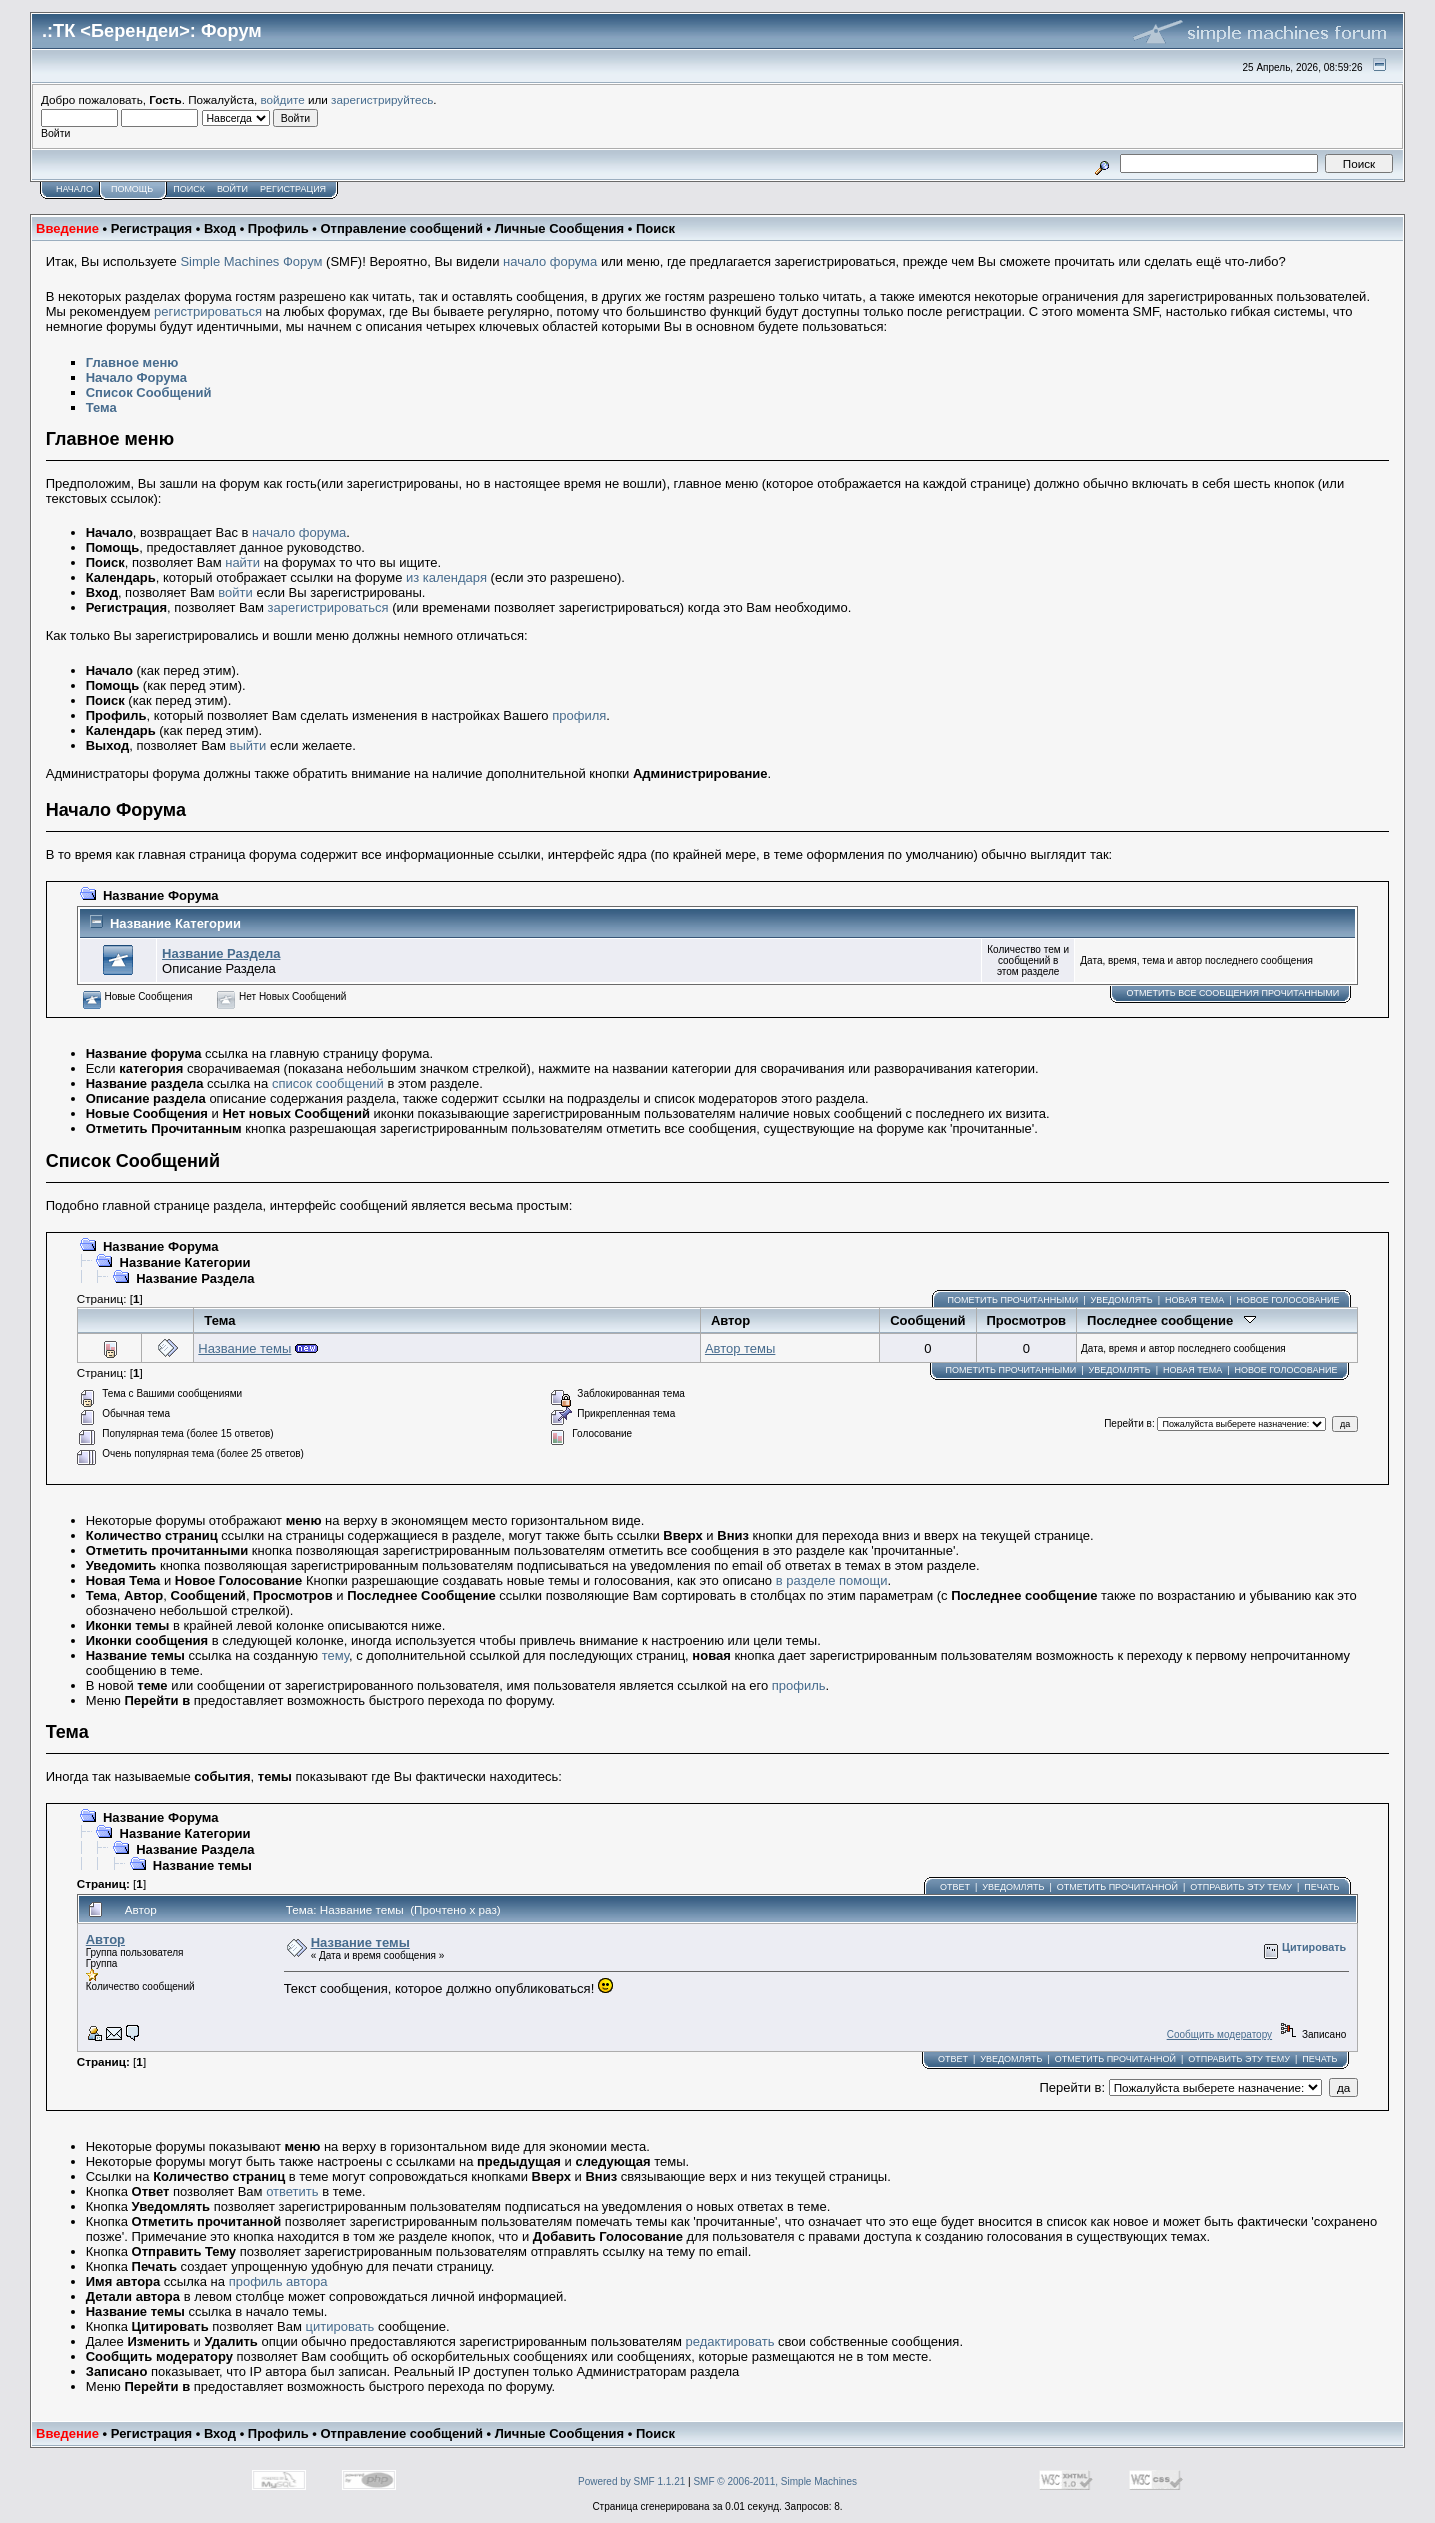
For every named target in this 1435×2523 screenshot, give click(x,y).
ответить (292, 2191)
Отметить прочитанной (1117, 1887)
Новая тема (1194, 1300)
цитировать (340, 2326)
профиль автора (278, 2281)
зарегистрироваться (328, 607)
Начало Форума (136, 377)
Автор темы (740, 1348)
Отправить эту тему (1241, 1887)
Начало (74, 189)
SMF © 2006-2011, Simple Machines (775, 2481)
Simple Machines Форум (251, 261)
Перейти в (1128, 1423)
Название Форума (161, 895)
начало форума (550, 261)
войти (235, 592)
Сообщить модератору (1219, 2034)
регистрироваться (208, 311)
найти (242, 562)
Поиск (189, 189)
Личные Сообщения (559, 228)
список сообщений (328, 1083)
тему (335, 1655)
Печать (1321, 1887)
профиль (799, 1685)
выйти (248, 745)
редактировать (730, 2341)
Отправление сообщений (401, 228)
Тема (101, 407)
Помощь (132, 189)
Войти (232, 189)
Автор (730, 1320)
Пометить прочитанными (1013, 1300)
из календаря (446, 577)
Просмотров (1027, 1320)
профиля (579, 715)
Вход (220, 228)
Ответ (955, 1887)
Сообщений (927, 1320)
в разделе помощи (832, 1580)
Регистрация (293, 189)
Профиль (278, 228)
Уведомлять (1121, 1300)
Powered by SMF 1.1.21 (631, 2481)
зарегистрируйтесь (382, 99)
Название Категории (175, 923)
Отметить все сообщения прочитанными (1232, 993)
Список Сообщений (149, 392)
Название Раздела (221, 953)
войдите (283, 99)
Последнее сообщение (1171, 1320)
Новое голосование (1288, 1300)
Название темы (244, 1348)
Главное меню (132, 362)
